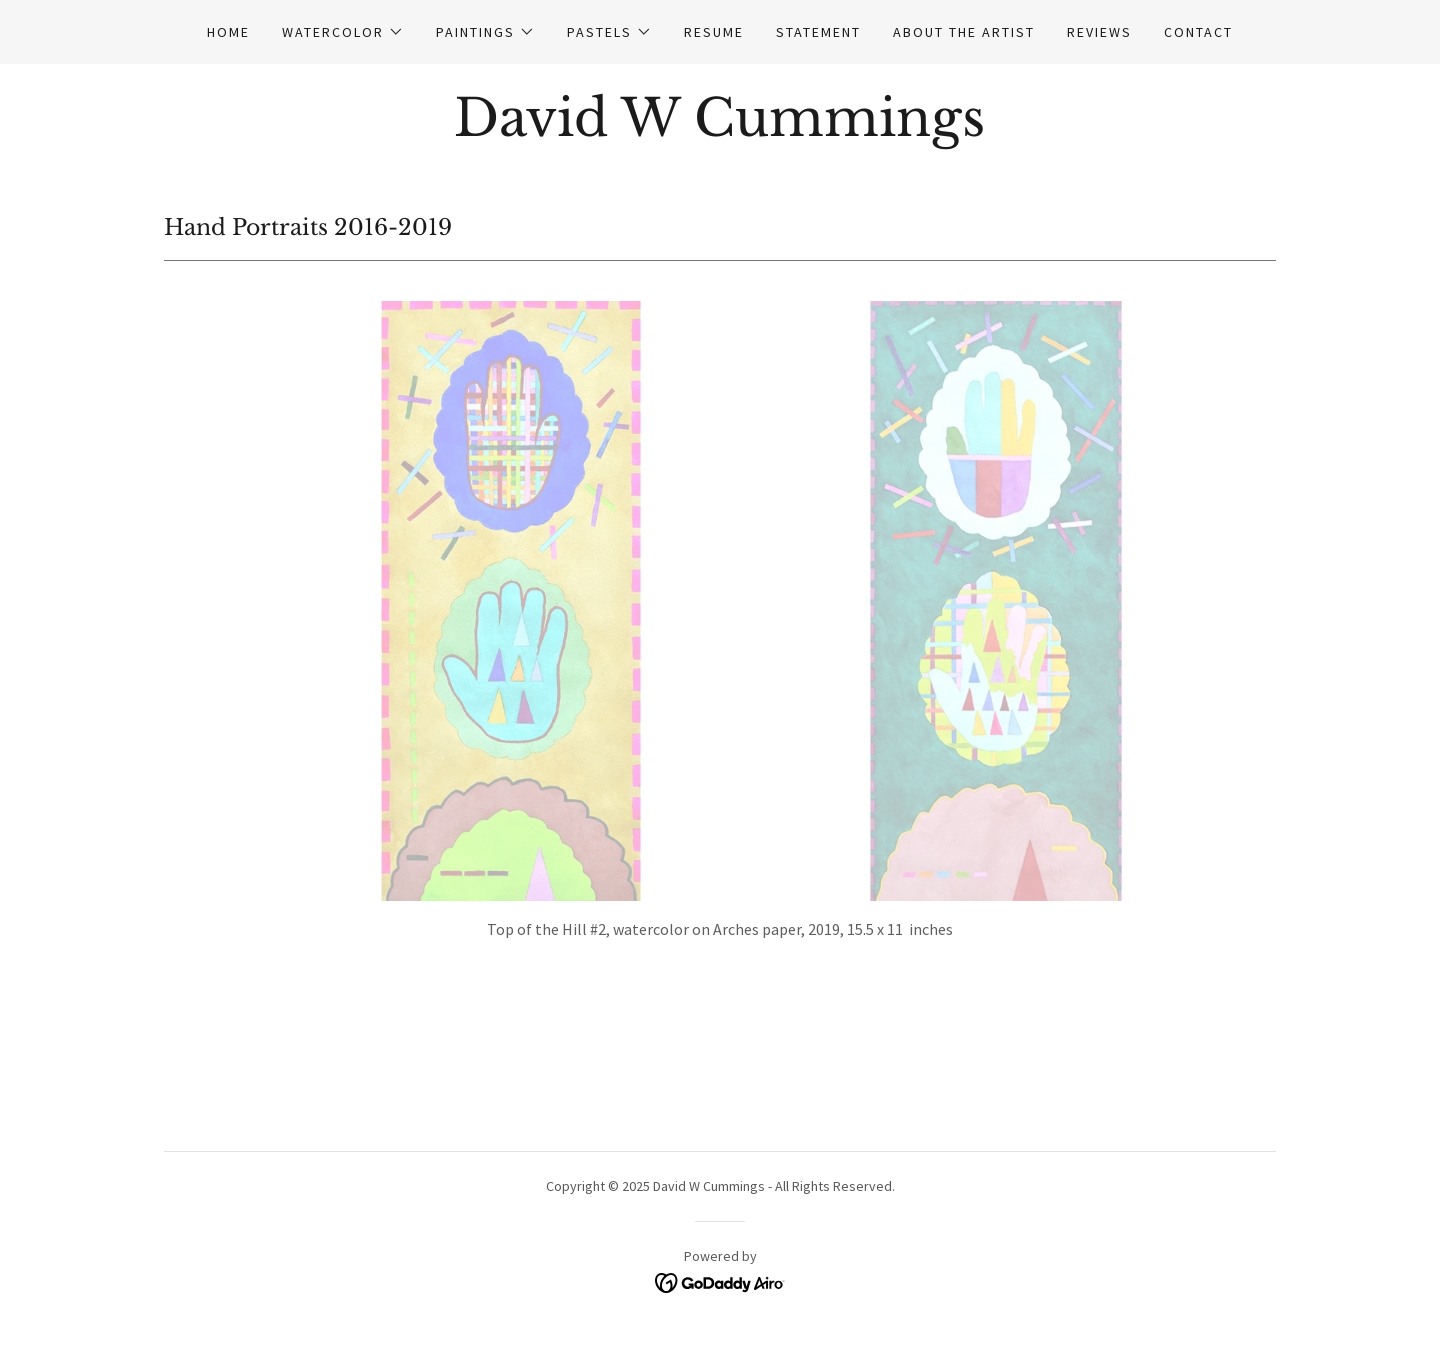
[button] (343, 32)
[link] (719, 130)
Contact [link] (1198, 32)
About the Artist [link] (964, 32)
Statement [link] (818, 32)
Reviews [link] (1099, 32)
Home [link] (228, 32)
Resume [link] (714, 32)
